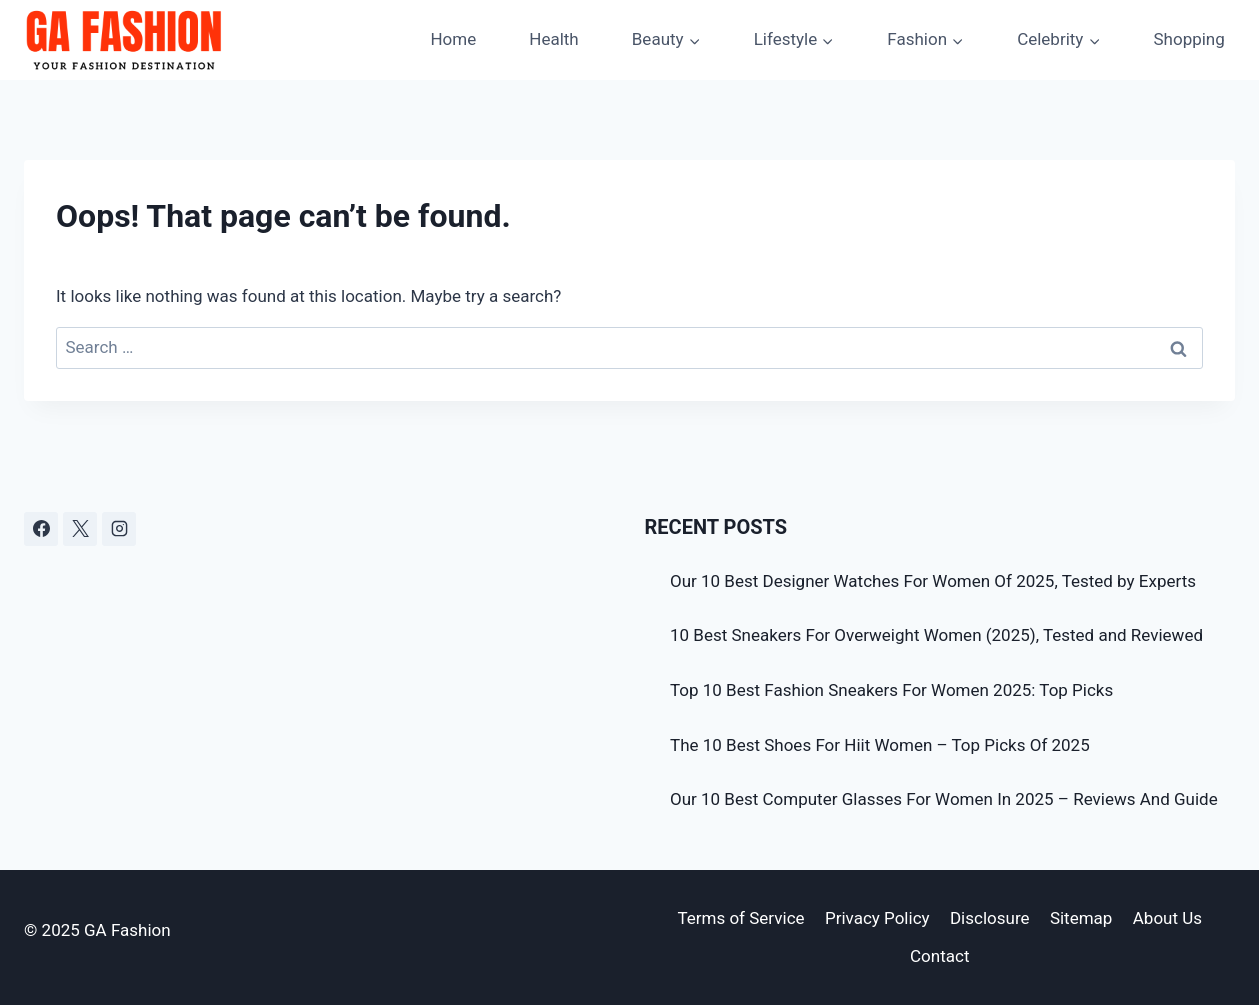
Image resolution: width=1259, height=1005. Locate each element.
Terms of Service (740, 918)
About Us (1167, 918)
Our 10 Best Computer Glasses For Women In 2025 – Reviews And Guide (944, 799)
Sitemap (1081, 918)
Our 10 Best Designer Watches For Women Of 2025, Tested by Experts (933, 581)
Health (553, 39)
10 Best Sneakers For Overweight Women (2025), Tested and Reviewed (936, 635)
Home (453, 39)
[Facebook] (41, 529)
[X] (80, 529)
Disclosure (990, 918)
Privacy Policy (877, 918)
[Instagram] (119, 529)
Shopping (1188, 39)
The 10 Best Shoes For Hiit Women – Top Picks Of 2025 (880, 745)
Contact (939, 956)
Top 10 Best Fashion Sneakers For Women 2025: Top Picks (891, 690)
